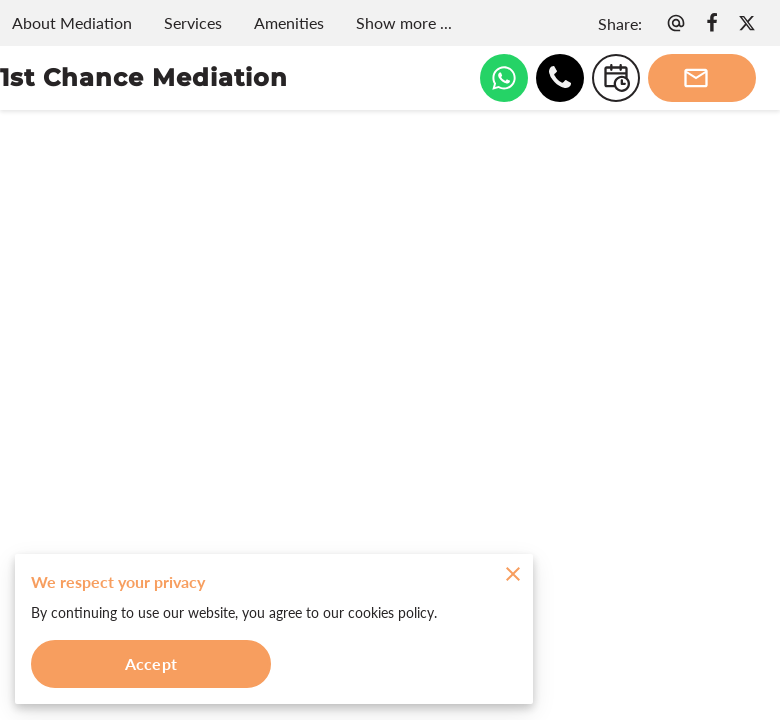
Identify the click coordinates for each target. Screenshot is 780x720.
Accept (151, 663)
